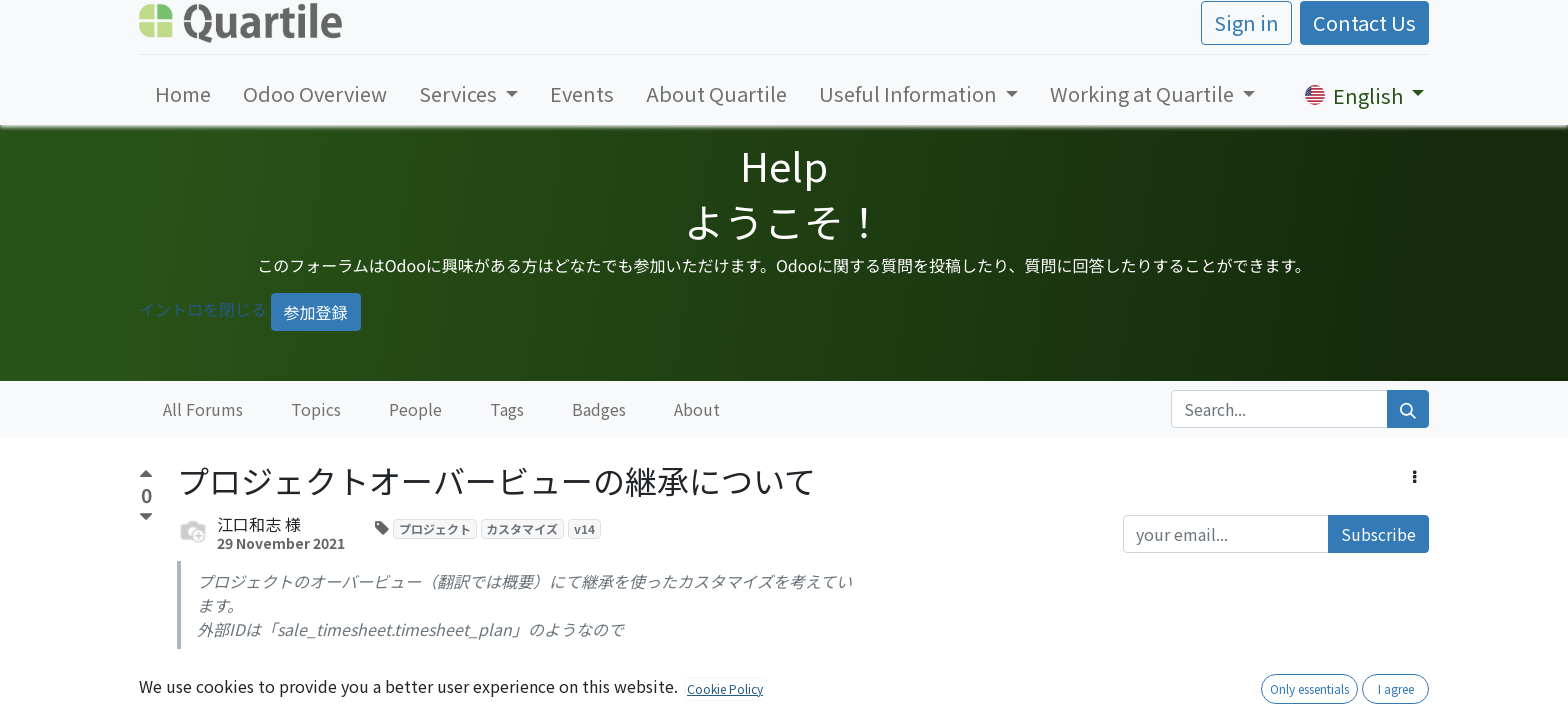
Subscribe (1378, 534)
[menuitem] (183, 94)
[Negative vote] (146, 517)
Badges (599, 409)
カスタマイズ (522, 528)
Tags (507, 409)
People (415, 409)
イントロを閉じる (203, 309)
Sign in (1246, 22)
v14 (584, 528)
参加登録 (316, 312)
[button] (1414, 476)
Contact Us (1364, 22)
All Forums (203, 409)
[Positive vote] (146, 476)
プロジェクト (435, 528)
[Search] (1408, 409)
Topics (316, 409)
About (697, 409)
